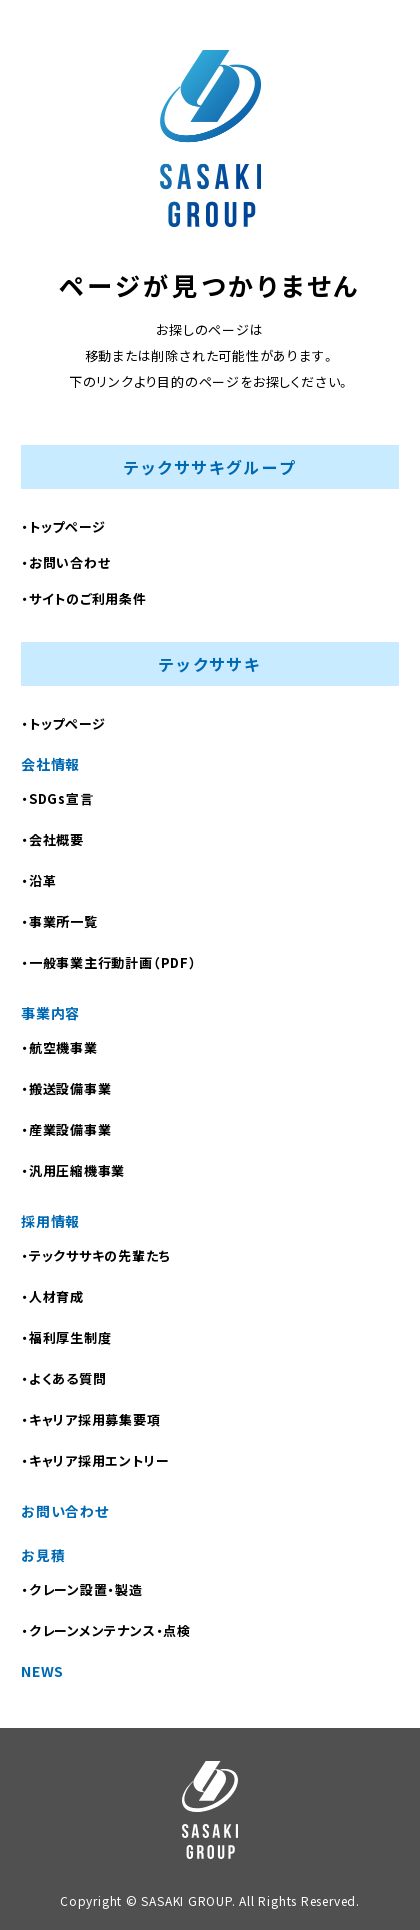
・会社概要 (52, 839)
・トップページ (63, 526)
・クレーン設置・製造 (82, 1589)
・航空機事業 (59, 1047)
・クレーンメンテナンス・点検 (106, 1630)
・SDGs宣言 (57, 798)
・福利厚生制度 (66, 1337)
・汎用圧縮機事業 (73, 1170)
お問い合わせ (65, 1511)
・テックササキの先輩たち (95, 1255)
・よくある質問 (63, 1378)
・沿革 (38, 880)
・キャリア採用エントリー (95, 1460)
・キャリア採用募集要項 (91, 1419)
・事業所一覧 (59, 921)
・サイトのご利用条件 (84, 598)
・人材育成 (52, 1296)
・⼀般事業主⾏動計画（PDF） (109, 962)
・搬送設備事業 (66, 1088)
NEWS (42, 1671)
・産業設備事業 (66, 1129)
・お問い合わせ (65, 562)
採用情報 (50, 1221)
